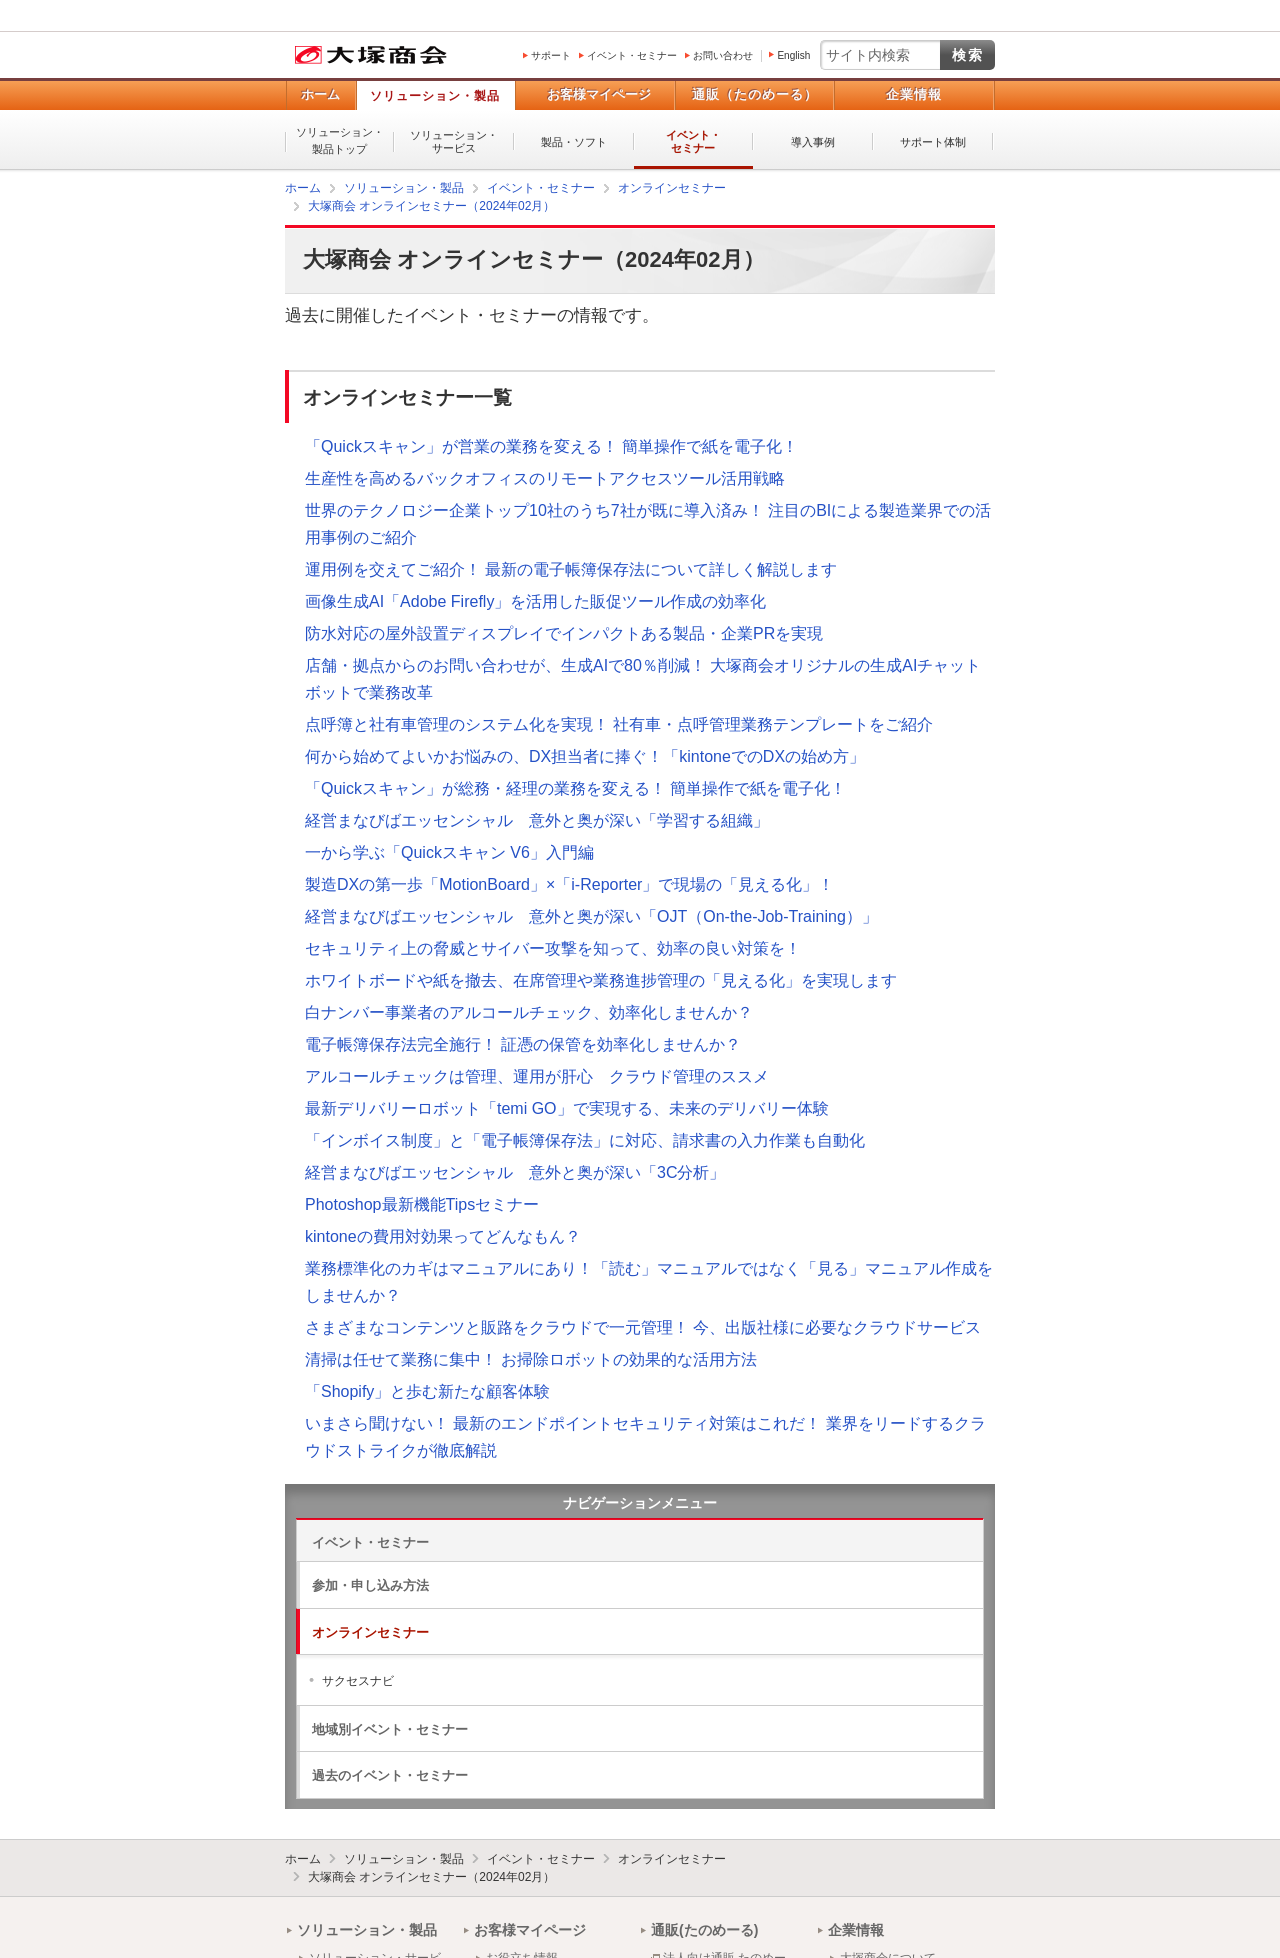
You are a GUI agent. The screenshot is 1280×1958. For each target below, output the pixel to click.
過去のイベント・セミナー (390, 1775)
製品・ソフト (574, 142)
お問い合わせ (723, 55)
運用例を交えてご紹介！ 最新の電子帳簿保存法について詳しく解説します (571, 569)
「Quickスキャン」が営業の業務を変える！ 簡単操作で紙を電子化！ (551, 446)
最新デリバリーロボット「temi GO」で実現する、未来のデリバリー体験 (567, 1108)
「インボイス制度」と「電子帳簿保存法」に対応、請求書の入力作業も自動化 (585, 1140)
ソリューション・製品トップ (340, 140)
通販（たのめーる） (755, 94)
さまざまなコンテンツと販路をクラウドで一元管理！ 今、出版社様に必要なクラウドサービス (643, 1327)
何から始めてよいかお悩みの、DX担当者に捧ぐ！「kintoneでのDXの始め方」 (585, 756)
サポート (551, 55)
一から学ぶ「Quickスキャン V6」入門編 (449, 852)
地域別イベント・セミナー (390, 1729)
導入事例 (813, 142)
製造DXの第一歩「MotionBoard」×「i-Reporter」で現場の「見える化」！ (569, 884)
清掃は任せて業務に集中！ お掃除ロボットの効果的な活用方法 (531, 1359)
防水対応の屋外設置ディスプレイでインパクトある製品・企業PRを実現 (564, 633)
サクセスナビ (358, 1681)
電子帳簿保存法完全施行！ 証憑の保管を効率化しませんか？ (523, 1044)
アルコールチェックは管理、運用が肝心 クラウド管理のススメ (537, 1076)
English (793, 55)
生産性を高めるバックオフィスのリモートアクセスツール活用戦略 (545, 478)
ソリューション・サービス (454, 141)
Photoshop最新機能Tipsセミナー (422, 1204)
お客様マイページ (599, 94)
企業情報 (914, 94)
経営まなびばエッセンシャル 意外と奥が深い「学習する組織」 (537, 820)
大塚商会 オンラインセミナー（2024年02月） (431, 1877)
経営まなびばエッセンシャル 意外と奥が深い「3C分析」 (515, 1172)
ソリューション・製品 (435, 96)
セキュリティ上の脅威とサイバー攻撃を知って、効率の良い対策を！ (553, 948)
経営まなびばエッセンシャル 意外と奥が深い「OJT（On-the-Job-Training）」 (591, 916)
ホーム (320, 94)
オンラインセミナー (370, 1632)
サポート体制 (933, 142)
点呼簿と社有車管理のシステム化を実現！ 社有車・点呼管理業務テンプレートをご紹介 (619, 724)
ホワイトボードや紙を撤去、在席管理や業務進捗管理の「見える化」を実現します (601, 980)
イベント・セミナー (632, 55)
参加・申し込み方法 (370, 1585)
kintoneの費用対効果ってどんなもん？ (443, 1236)
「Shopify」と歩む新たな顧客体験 (427, 1391)
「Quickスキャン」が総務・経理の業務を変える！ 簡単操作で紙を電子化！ (575, 788)
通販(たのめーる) (704, 1930)
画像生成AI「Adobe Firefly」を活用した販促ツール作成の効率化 (535, 601)
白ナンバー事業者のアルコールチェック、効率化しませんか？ (529, 1012)
